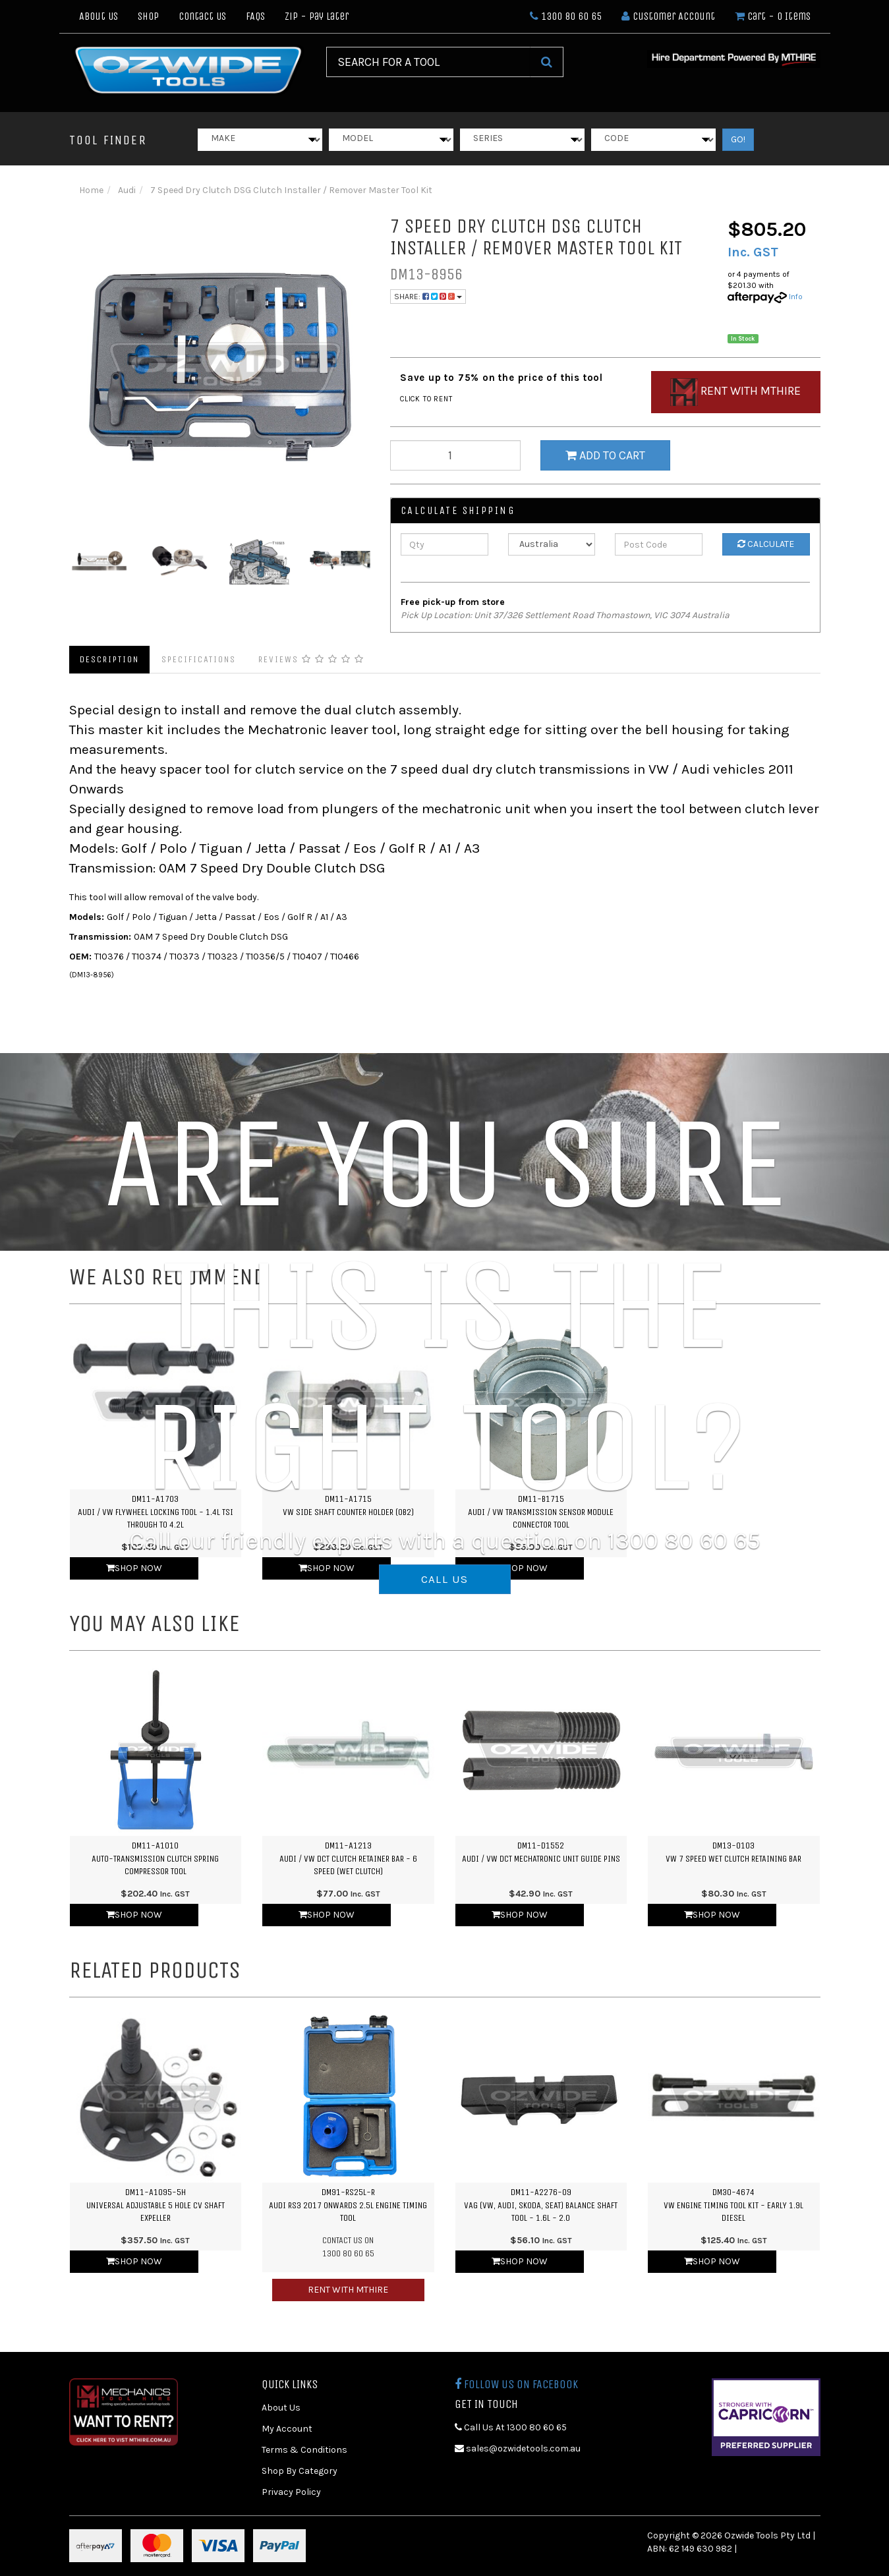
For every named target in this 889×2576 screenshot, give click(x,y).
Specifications (198, 659)
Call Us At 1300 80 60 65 (511, 2427)
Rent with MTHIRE (348, 2289)
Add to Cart (605, 455)
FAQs (255, 16)
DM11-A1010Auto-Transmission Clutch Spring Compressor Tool (155, 1858)
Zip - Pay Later (317, 16)
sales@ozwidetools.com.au (518, 2448)
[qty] (455, 455)
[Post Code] (659, 544)
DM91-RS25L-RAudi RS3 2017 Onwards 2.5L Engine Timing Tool (348, 2205)
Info (796, 296)
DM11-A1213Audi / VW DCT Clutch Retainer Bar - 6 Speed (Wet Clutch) (348, 1858)
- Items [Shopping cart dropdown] (773, 16)
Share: (428, 296)
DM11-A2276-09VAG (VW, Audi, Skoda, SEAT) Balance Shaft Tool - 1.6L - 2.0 (540, 2205)
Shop (148, 16)
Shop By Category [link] (299, 2470)
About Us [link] (281, 2407)
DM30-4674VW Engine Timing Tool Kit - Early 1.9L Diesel (733, 2205)
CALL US (445, 1579)
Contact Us (202, 16)
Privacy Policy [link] (291, 2492)
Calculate (765, 544)
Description (109, 659)
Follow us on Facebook (516, 2384)
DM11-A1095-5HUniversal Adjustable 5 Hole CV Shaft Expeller (155, 2205)
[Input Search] (428, 62)
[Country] (552, 544)
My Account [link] (287, 2428)
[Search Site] (546, 62)
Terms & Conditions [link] (304, 2449)
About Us (98, 16)
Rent (735, 392)
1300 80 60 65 (566, 16)
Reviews (311, 659)
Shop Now (134, 1568)
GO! (738, 139)
